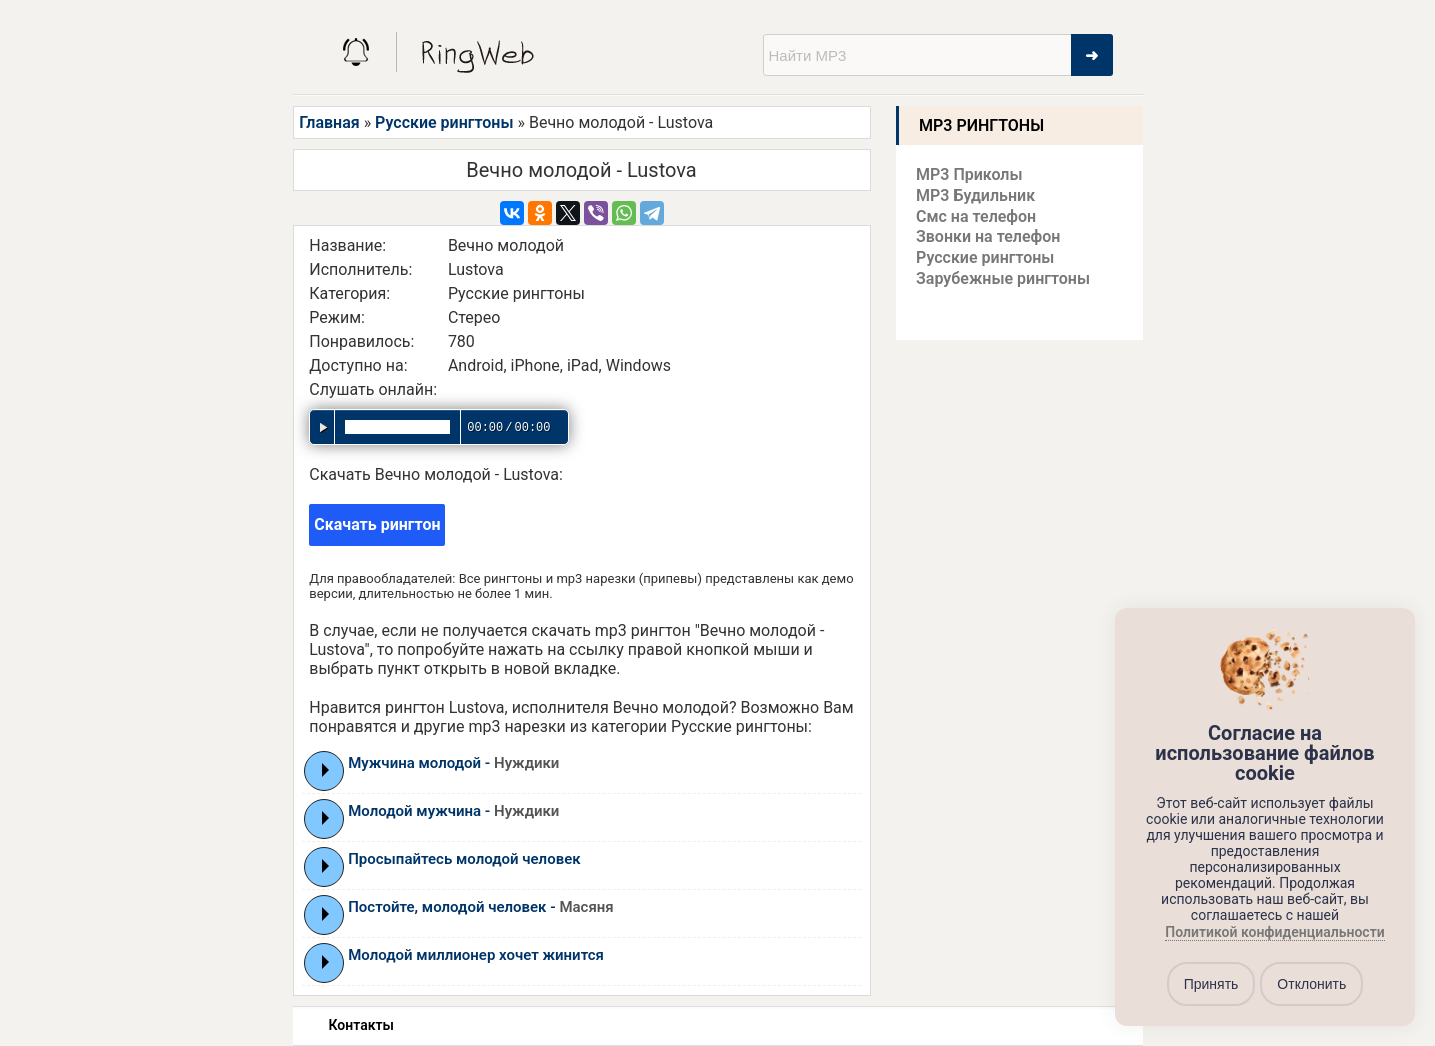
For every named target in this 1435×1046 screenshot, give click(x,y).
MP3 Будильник (975, 195)
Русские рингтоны (444, 122)
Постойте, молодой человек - (480, 907)
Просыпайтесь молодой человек (464, 859)
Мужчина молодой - (453, 763)
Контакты (361, 1025)
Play (325, 770)
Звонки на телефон (988, 236)
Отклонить (1311, 984)
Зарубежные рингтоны (1003, 278)
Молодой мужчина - (453, 811)
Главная (329, 122)
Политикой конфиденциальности (1274, 933)
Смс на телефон (976, 216)
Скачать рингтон (377, 524)
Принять (1211, 984)
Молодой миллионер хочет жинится (476, 955)
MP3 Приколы (969, 174)
